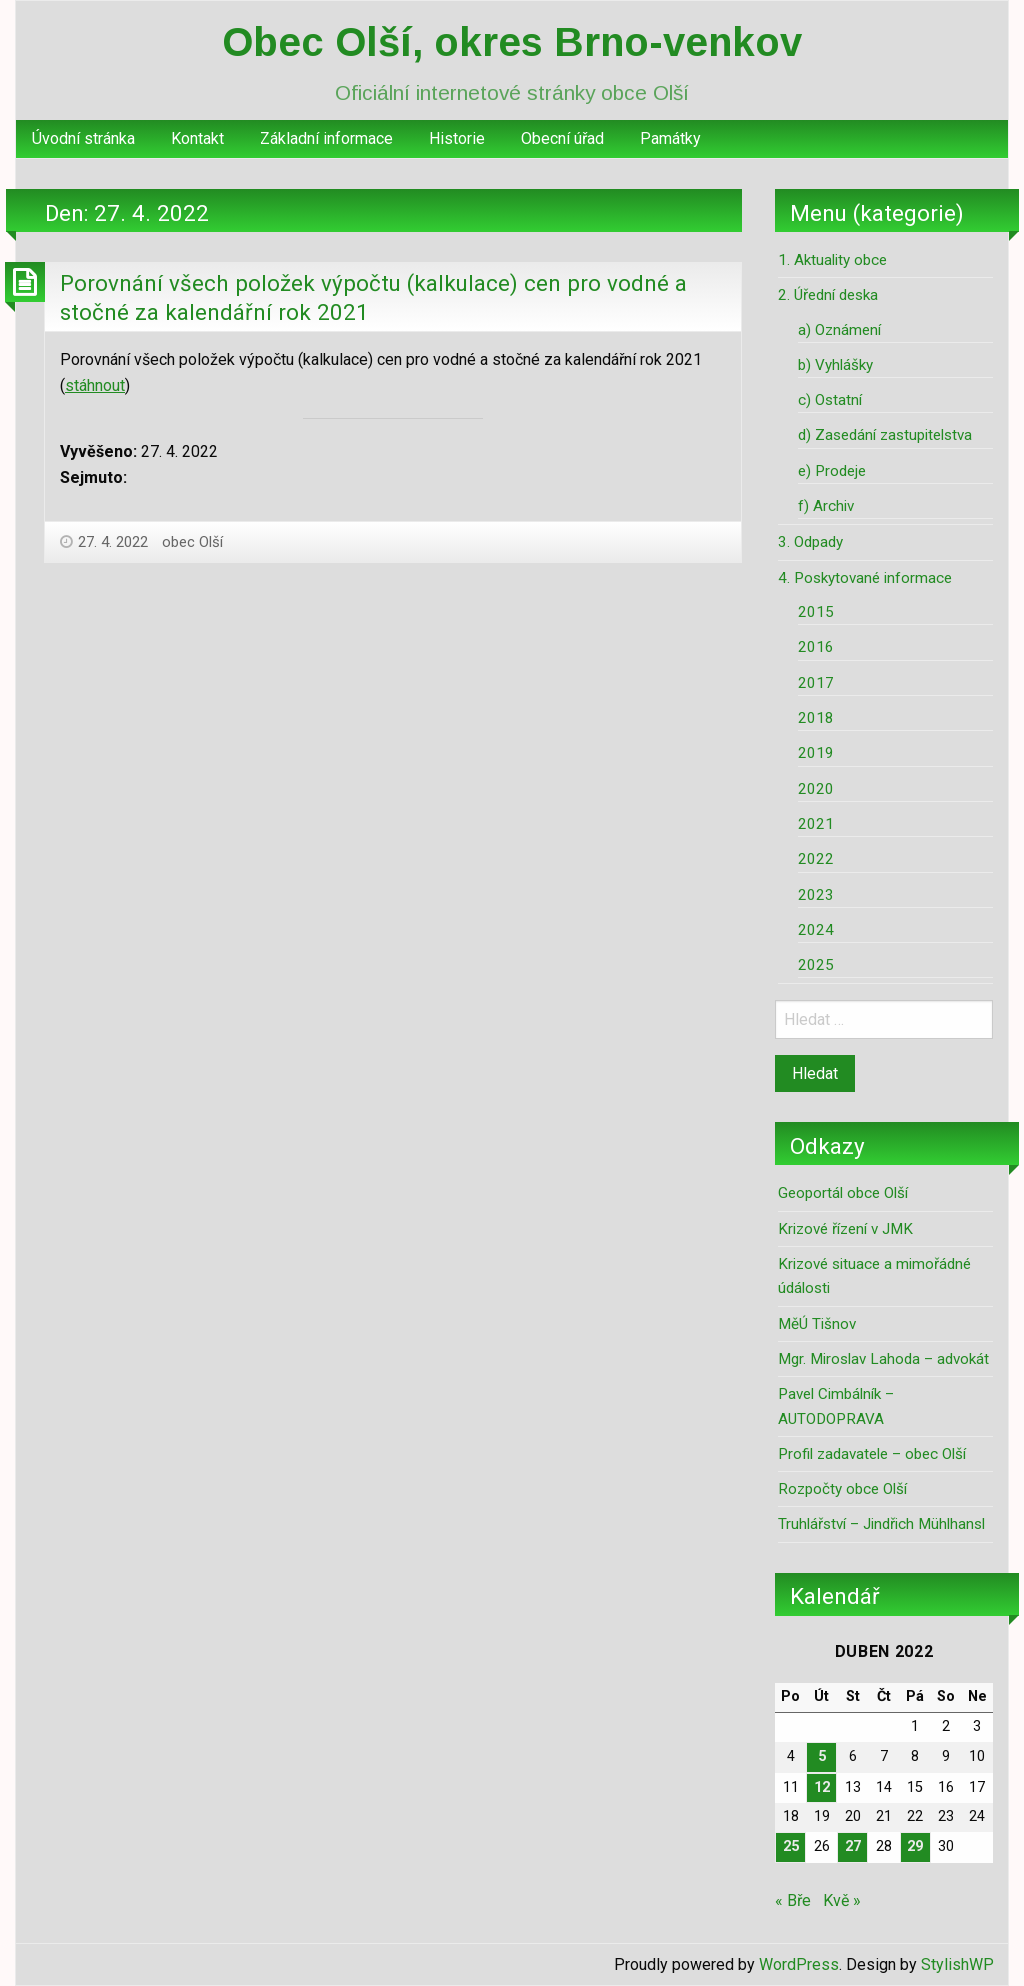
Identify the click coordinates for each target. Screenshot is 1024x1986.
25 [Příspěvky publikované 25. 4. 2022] (791, 1846)
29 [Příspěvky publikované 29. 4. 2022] (915, 1846)
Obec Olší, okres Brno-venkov (512, 42)
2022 (816, 859)
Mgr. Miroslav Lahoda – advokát (883, 1359)
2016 (816, 647)
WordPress (799, 1964)
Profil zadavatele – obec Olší (872, 1454)
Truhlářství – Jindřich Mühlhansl (881, 1524)
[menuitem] (83, 139)
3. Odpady (810, 542)
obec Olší (192, 542)
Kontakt (197, 138)
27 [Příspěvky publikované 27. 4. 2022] (853, 1846)
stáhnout (95, 385)
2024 (816, 930)
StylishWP (957, 1964)
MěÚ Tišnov (817, 1324)
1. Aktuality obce (832, 260)
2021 (816, 824)
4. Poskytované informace (865, 578)
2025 (816, 965)
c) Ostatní (830, 400)
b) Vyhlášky (835, 365)
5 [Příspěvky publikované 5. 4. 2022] (822, 1756)
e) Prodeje (832, 471)
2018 (816, 718)
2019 (816, 753)
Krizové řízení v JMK (845, 1229)
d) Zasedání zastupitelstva (885, 435)
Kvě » (842, 1900)
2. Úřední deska (828, 295)
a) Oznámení (839, 330)
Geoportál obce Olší (843, 1193)
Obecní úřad (562, 138)
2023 (816, 895)
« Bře (793, 1900)
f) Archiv (826, 506)
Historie (457, 138)
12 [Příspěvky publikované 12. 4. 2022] (822, 1787)
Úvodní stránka (83, 138)
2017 (816, 683)
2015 (816, 612)
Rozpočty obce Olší (842, 1489)
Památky (670, 138)
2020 (816, 789)
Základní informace (326, 138)
